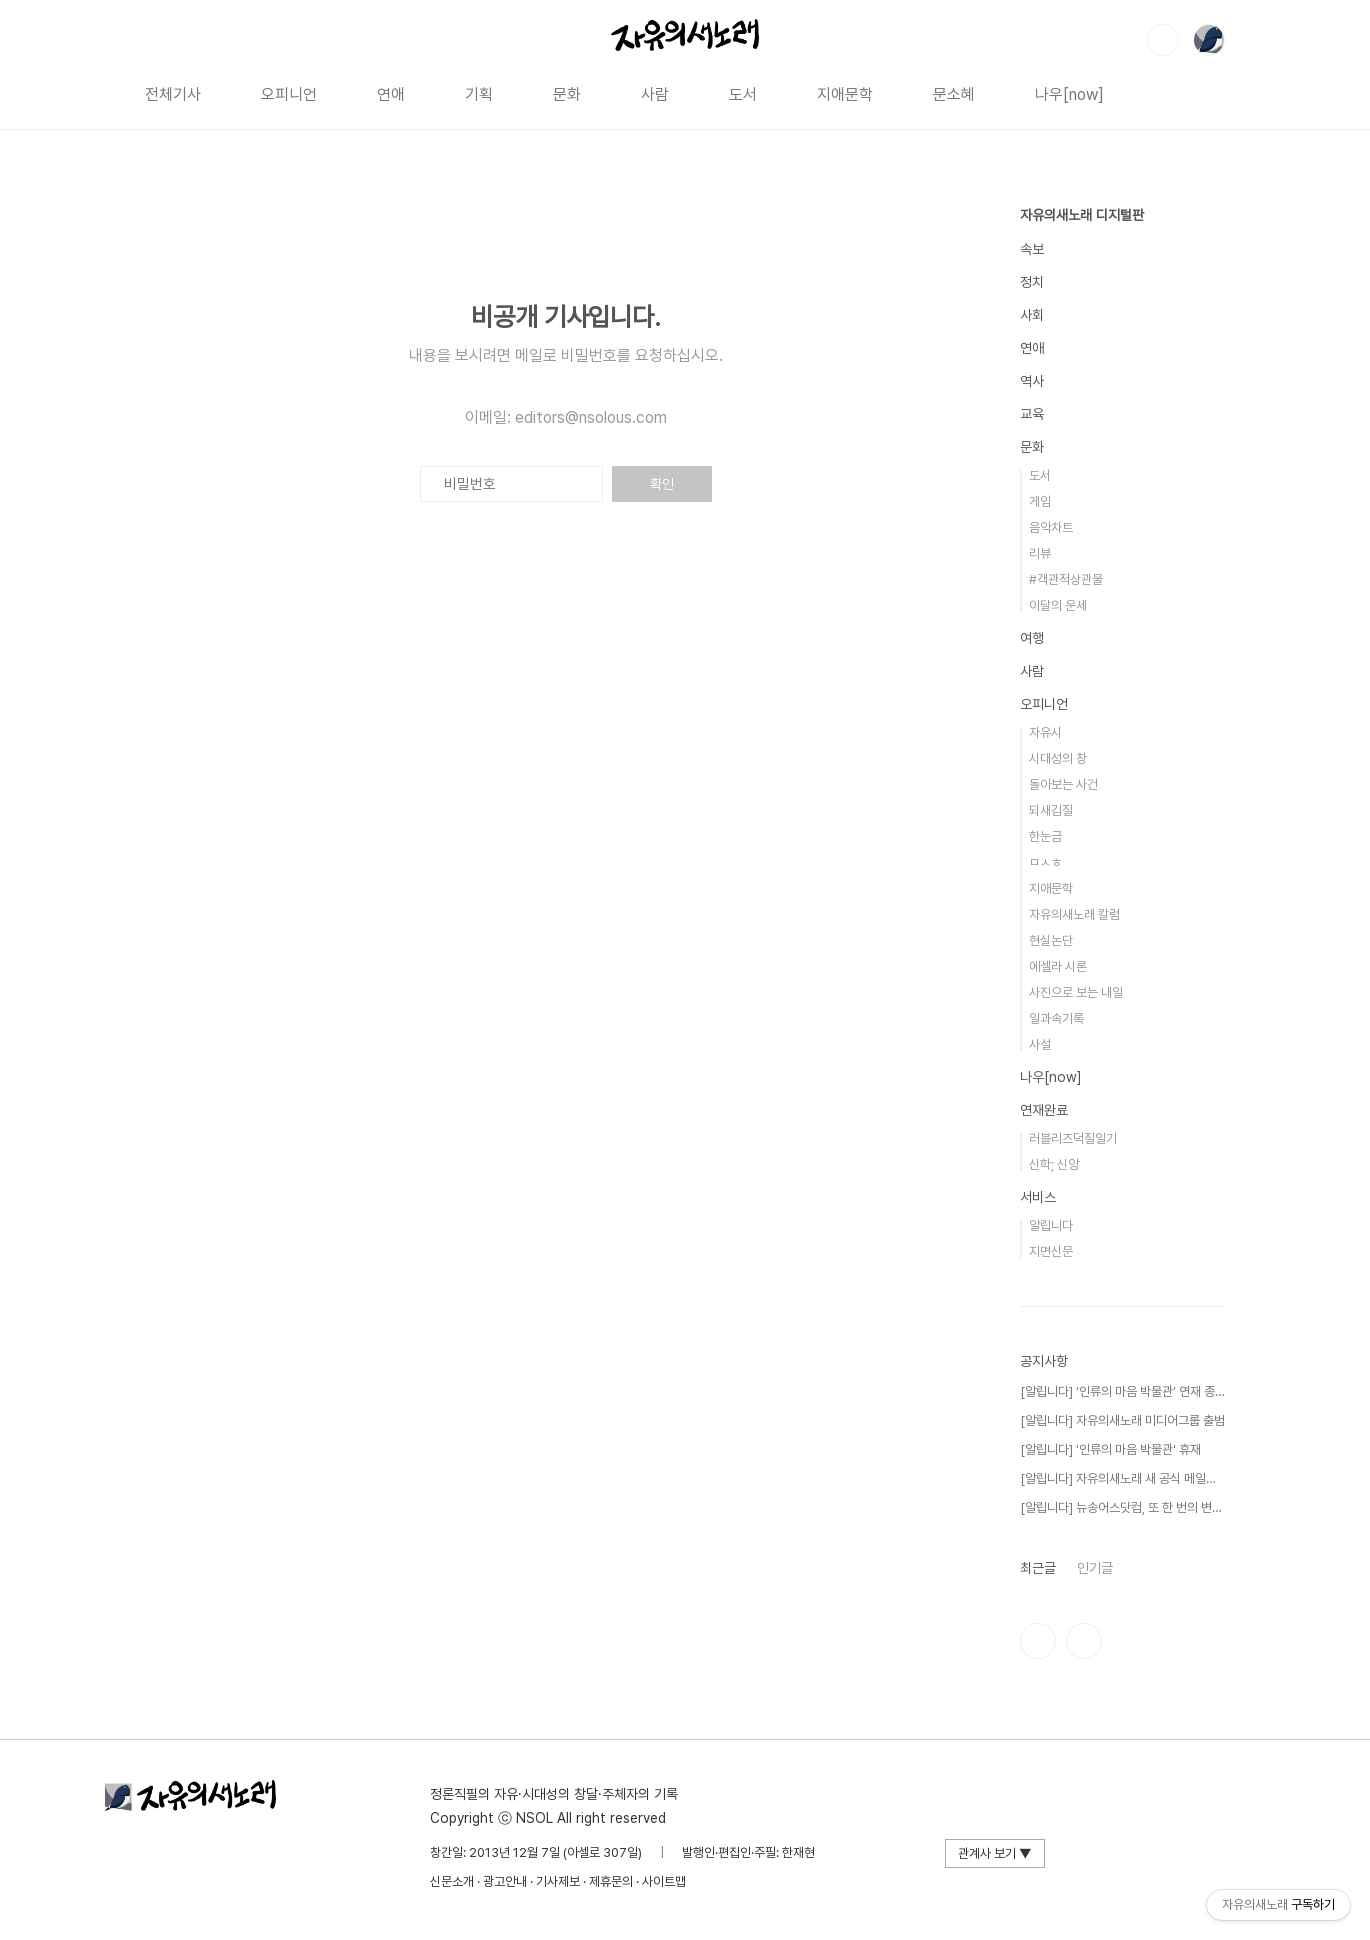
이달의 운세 (1058, 605)
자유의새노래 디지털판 (1082, 215)
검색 (1163, 40)
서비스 (1038, 1197)
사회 (1032, 315)
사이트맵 (664, 1881)
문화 (567, 94)
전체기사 (173, 94)
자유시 (1045, 732)
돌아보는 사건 (1063, 784)
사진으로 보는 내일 (1076, 992)
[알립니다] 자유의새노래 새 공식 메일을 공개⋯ (1122, 1478)
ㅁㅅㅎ (1045, 862)
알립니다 (1051, 1225)
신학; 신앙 (1054, 1164)
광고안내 (505, 1881)
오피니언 (289, 94)
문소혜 (954, 94)
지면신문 (1051, 1251)
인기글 (1095, 1568)
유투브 (1084, 1641)
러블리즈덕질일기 (1073, 1138)
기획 (479, 94)
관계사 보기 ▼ (995, 1853)
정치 (1032, 282)
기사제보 (558, 1881)
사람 (655, 94)
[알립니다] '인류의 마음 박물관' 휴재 (1110, 1449)
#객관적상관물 (1066, 579)
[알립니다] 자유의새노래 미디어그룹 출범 (1122, 1420)
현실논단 (1051, 940)
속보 (1032, 249)
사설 (1040, 1044)
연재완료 (1044, 1110)
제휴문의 (611, 1881)
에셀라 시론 (1058, 966)
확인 (662, 484)
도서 (743, 94)
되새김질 (1051, 810)
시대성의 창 (1058, 758)
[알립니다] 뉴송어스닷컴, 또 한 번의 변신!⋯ (1122, 1507)
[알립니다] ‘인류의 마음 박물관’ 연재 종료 (1122, 1391)
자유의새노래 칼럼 (1074, 914)
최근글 (1038, 1568)
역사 (1032, 381)
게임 (1040, 501)
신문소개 (452, 1881)
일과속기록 (1056, 1018)
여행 (1032, 638)
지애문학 (845, 94)
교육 (1032, 414)
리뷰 (1040, 553)
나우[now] (1069, 94)
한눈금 (1045, 836)
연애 (391, 94)
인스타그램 (1038, 1641)
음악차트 (1051, 527)
